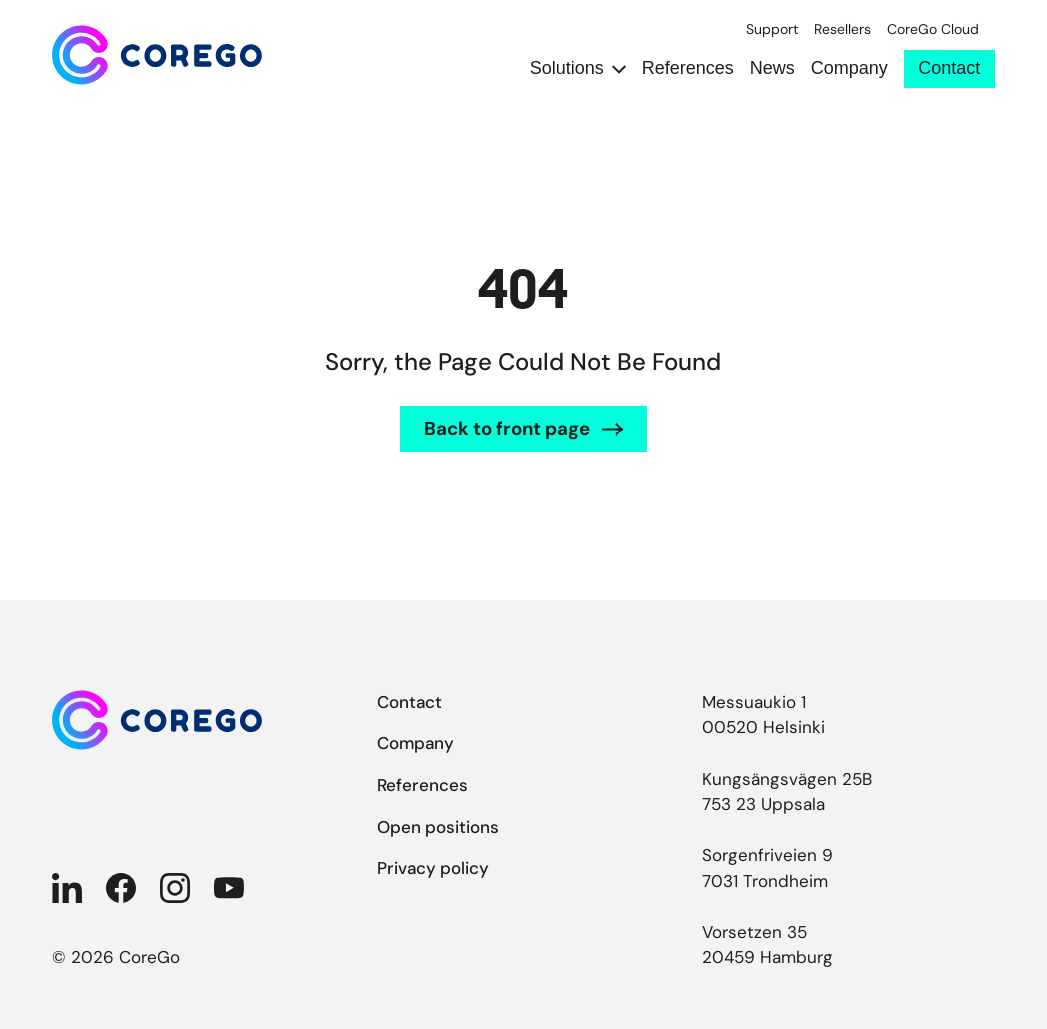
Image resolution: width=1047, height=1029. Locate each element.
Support (772, 29)
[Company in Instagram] (175, 888)
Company (849, 68)
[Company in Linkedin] (67, 888)
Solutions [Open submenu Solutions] (567, 68)
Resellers (842, 29)
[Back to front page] (157, 55)
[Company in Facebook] (121, 888)
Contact (949, 68)
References (688, 68)
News (772, 68)
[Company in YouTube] (229, 888)
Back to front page (507, 429)
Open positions (438, 827)
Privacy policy (433, 868)
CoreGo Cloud (933, 29)
